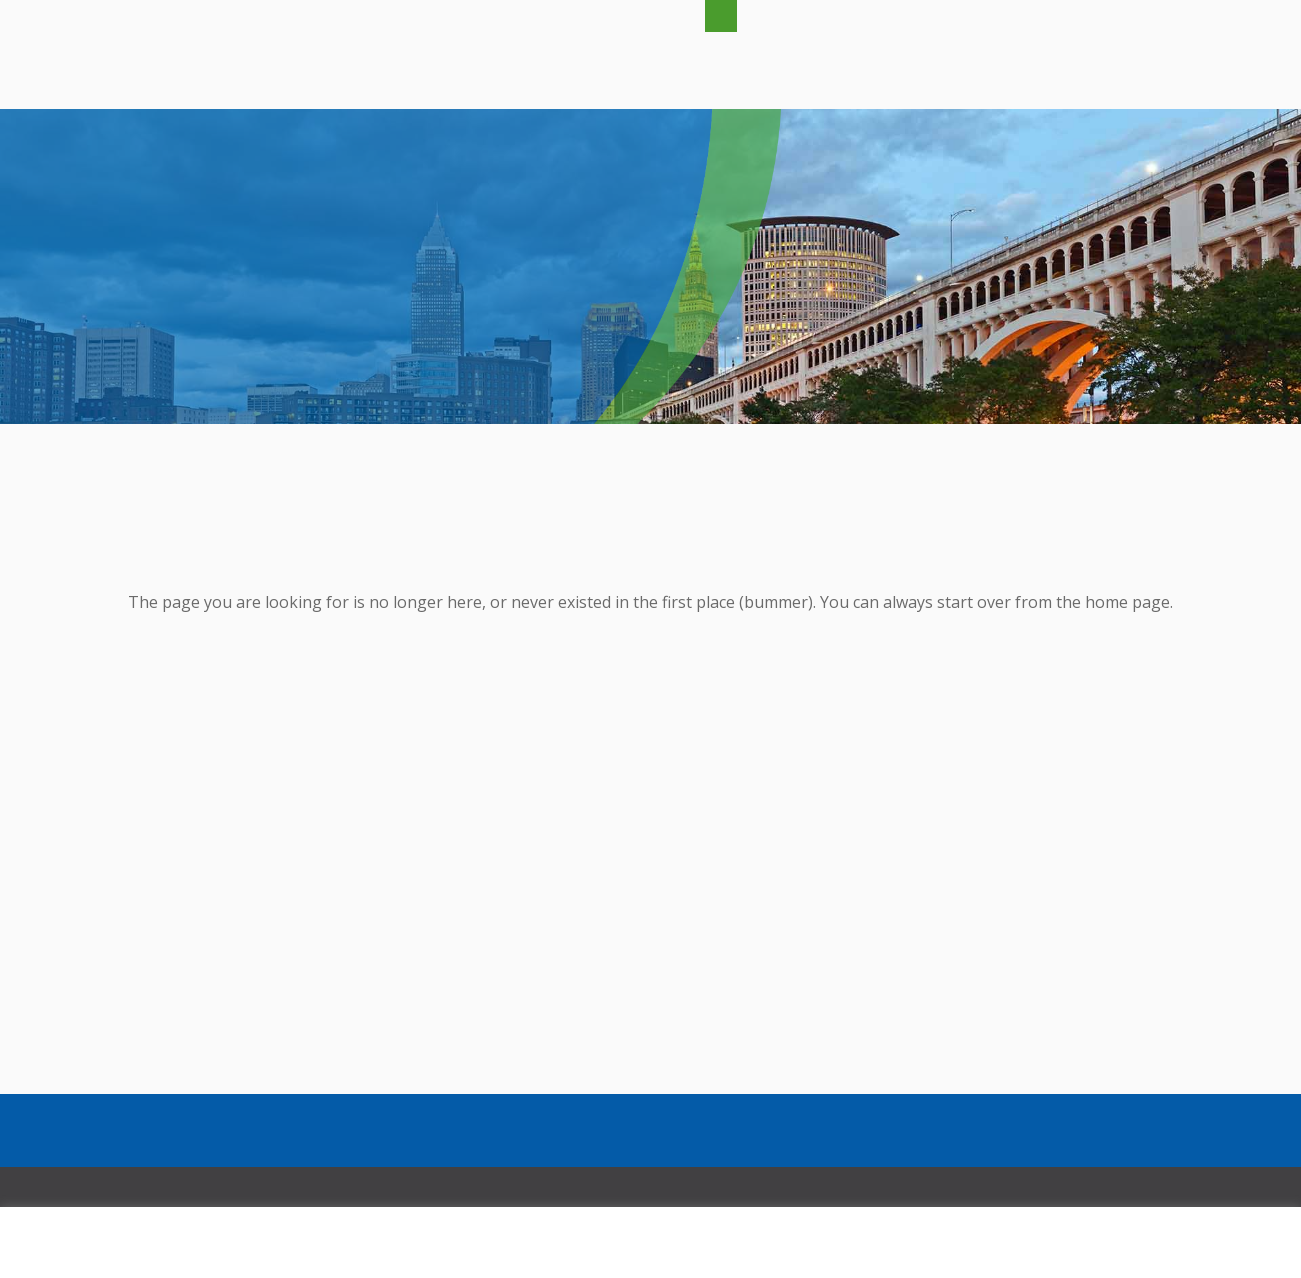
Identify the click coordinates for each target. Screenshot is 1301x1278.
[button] (721, 16)
